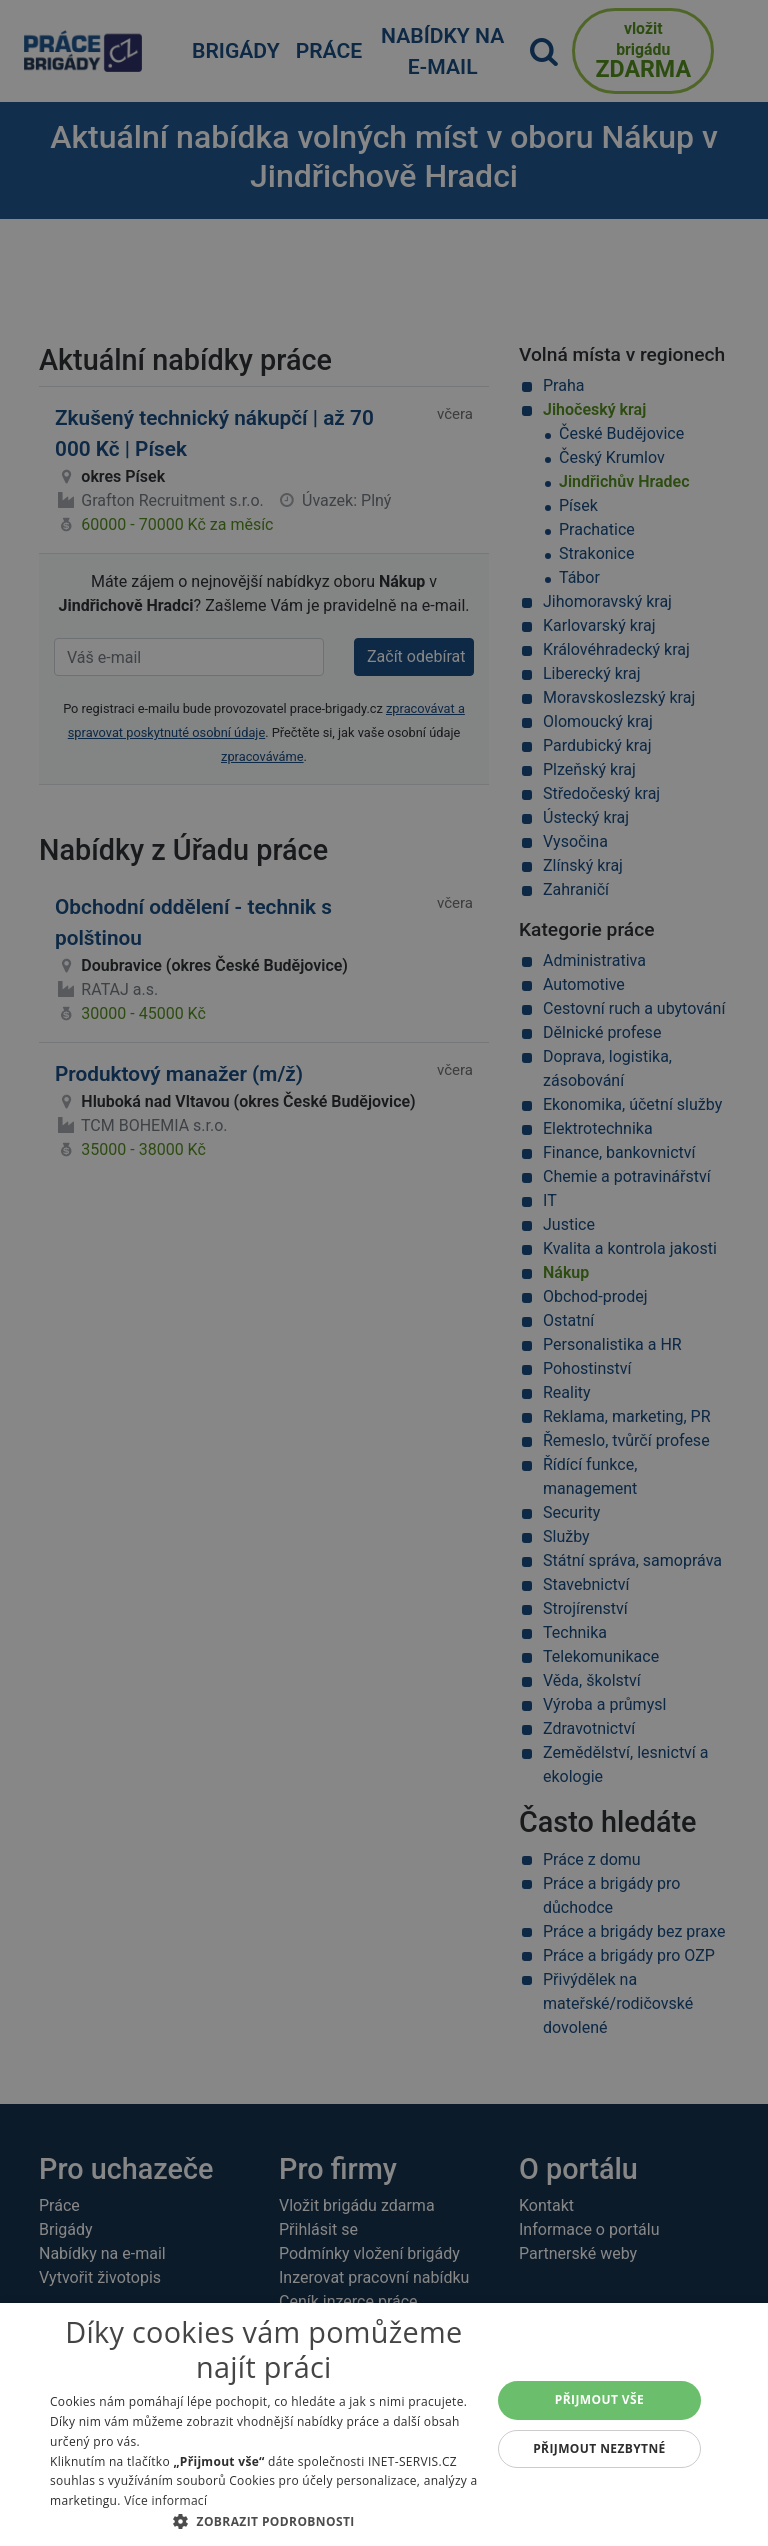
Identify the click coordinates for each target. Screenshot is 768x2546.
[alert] (384, 1273)
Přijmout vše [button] (599, 2399)
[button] (264, 2521)
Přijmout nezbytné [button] (599, 2448)
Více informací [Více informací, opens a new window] (165, 2500)
